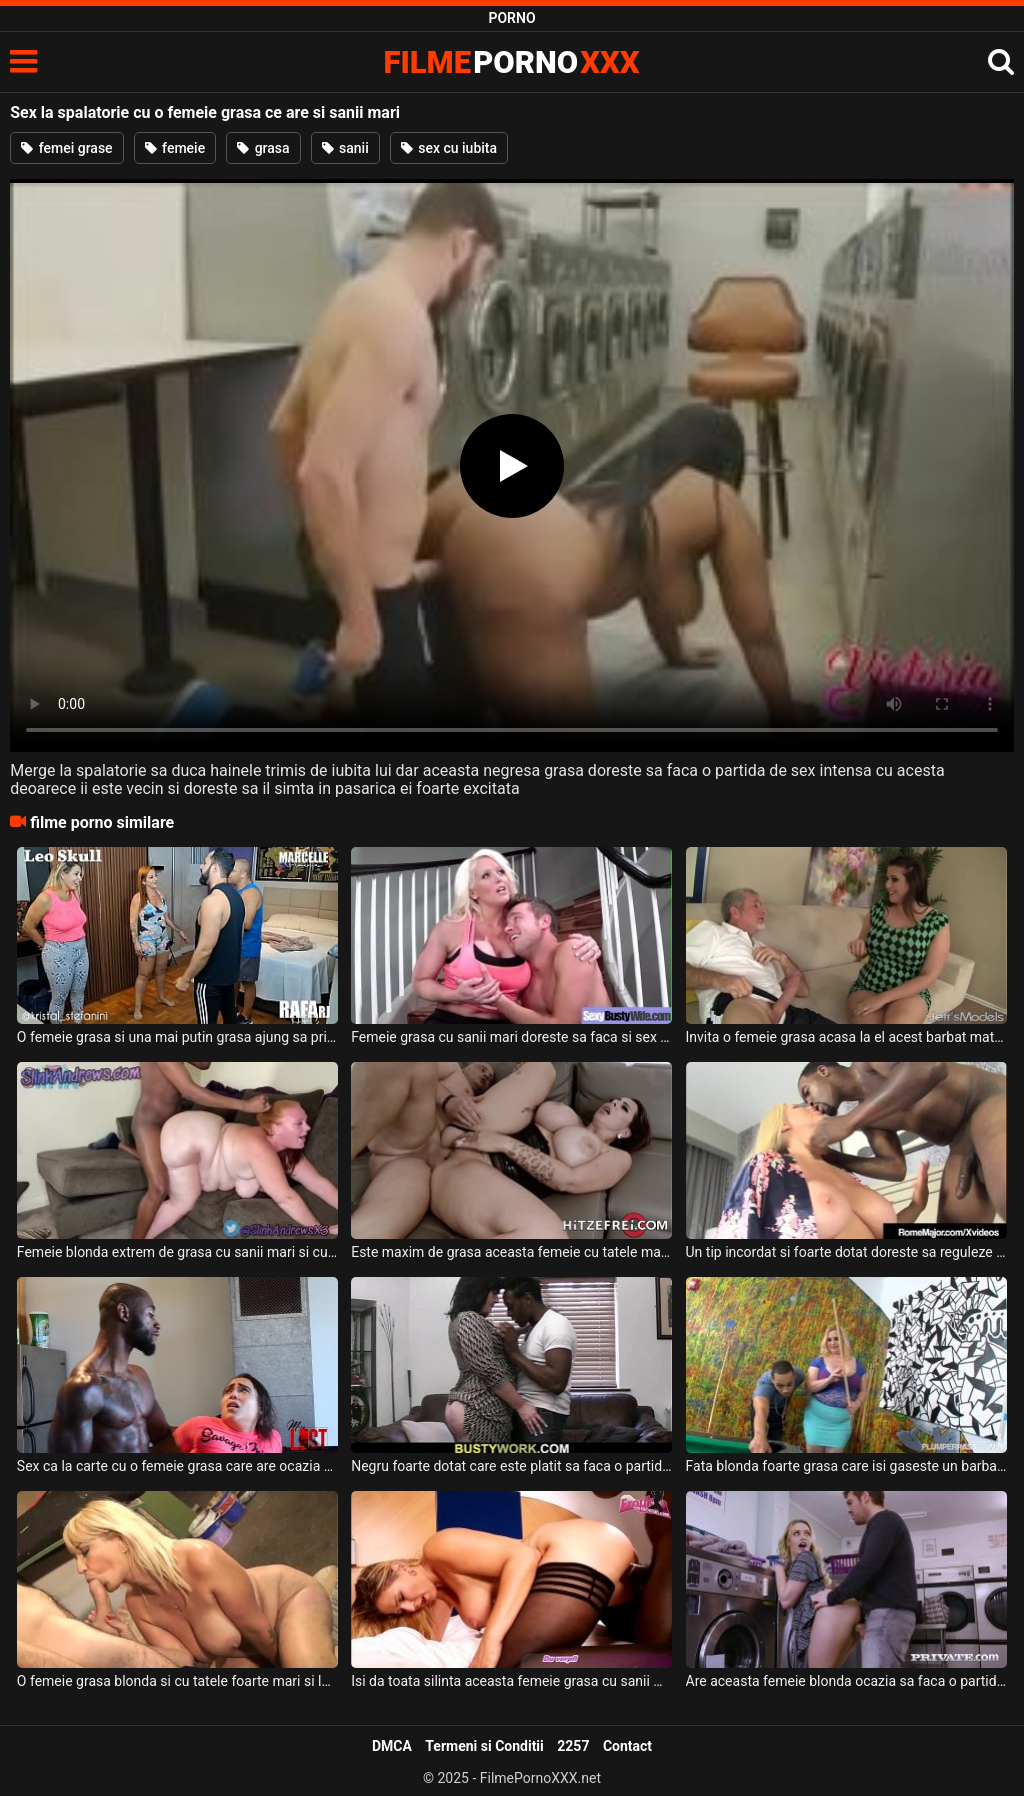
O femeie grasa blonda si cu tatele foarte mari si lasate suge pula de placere (177, 1681)
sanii (345, 148)
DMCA (392, 1746)
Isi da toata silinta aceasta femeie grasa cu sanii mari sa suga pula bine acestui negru (511, 1681)
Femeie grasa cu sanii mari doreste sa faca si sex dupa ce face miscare (511, 1037)
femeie (175, 148)
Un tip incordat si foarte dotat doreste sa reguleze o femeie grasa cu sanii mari (846, 1252)
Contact (627, 1746)
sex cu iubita (449, 148)
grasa (263, 148)
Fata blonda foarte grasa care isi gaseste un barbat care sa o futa (846, 1466)
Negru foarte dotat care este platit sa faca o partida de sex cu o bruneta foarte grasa (511, 1466)
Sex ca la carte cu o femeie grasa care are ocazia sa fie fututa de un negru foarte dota (177, 1466)
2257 (573, 1746)
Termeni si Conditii (484, 1746)
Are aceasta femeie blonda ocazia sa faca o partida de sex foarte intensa (846, 1681)
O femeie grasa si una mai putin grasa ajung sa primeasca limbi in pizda (177, 1037)
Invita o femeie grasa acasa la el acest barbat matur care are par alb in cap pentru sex (846, 1037)
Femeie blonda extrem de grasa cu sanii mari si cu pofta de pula (177, 1252)
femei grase (66, 148)
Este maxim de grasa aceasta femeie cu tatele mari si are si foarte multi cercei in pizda (511, 1252)
